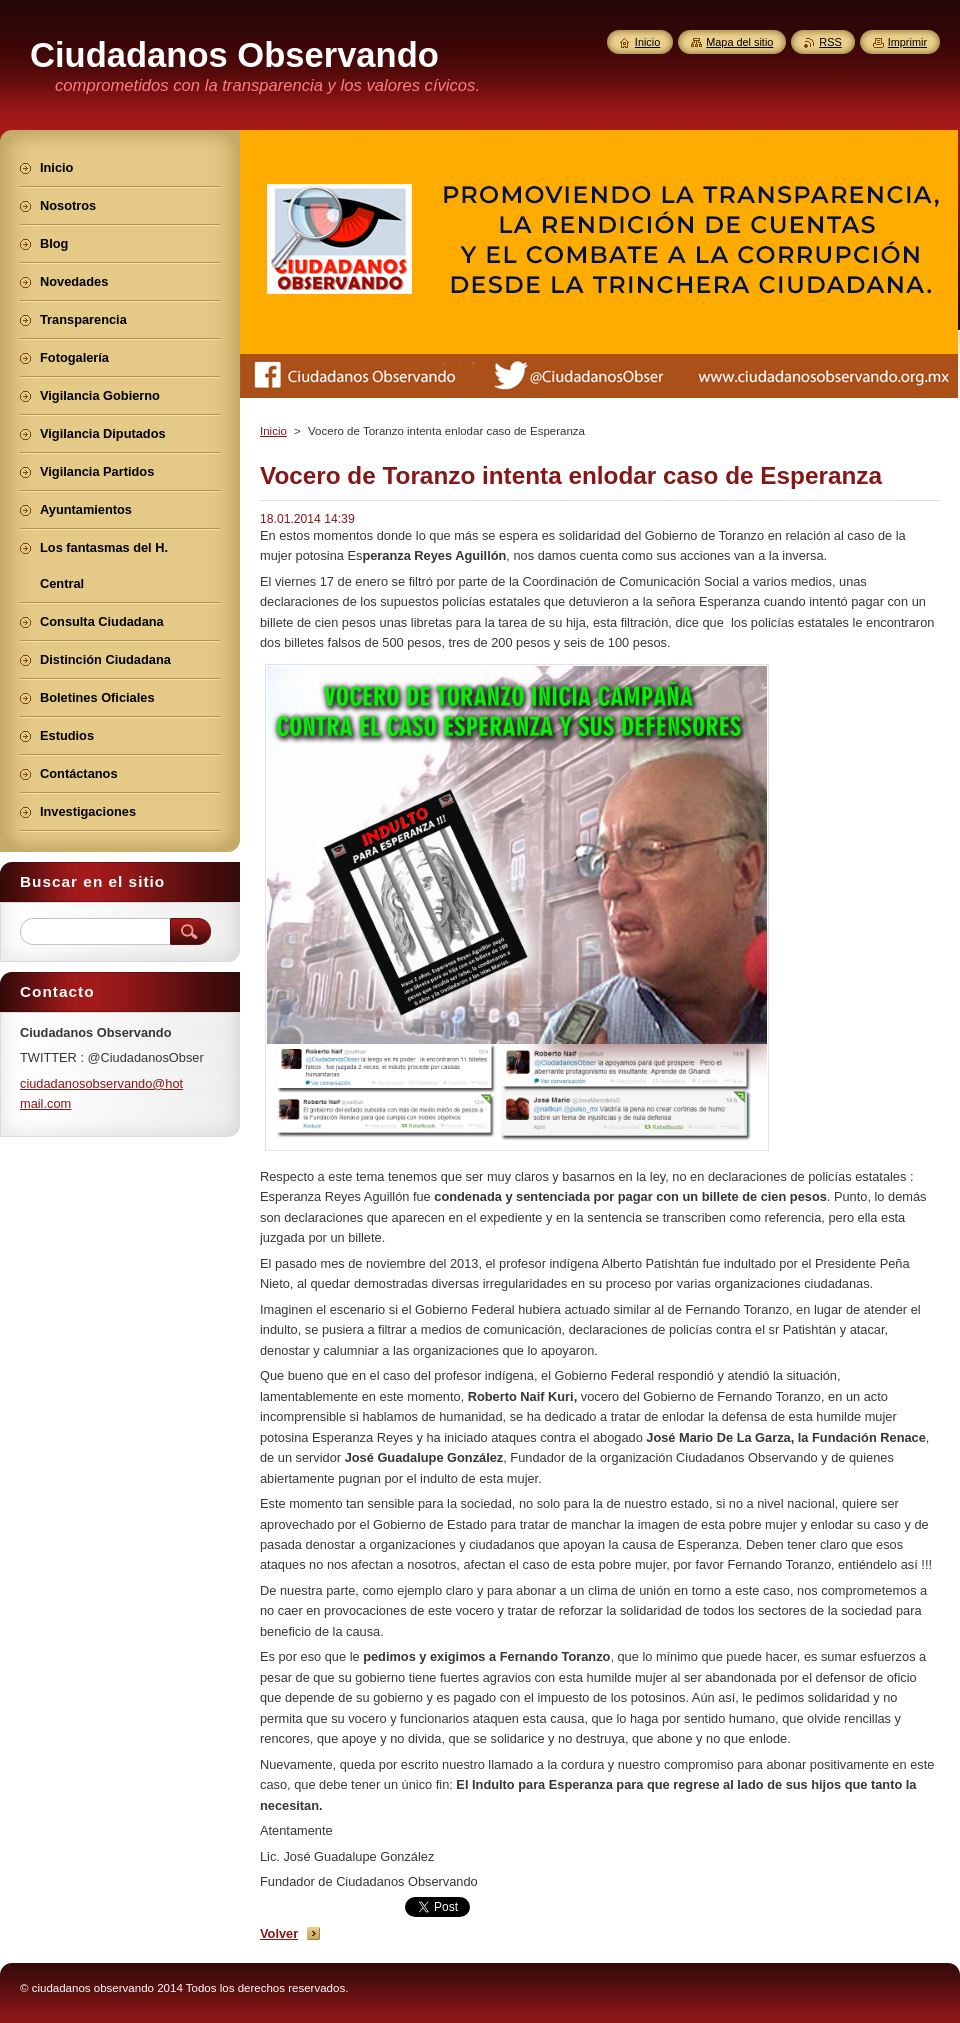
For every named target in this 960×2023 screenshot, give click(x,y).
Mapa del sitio (739, 42)
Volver (279, 1933)
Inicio (273, 431)
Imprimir (907, 42)
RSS (830, 42)
